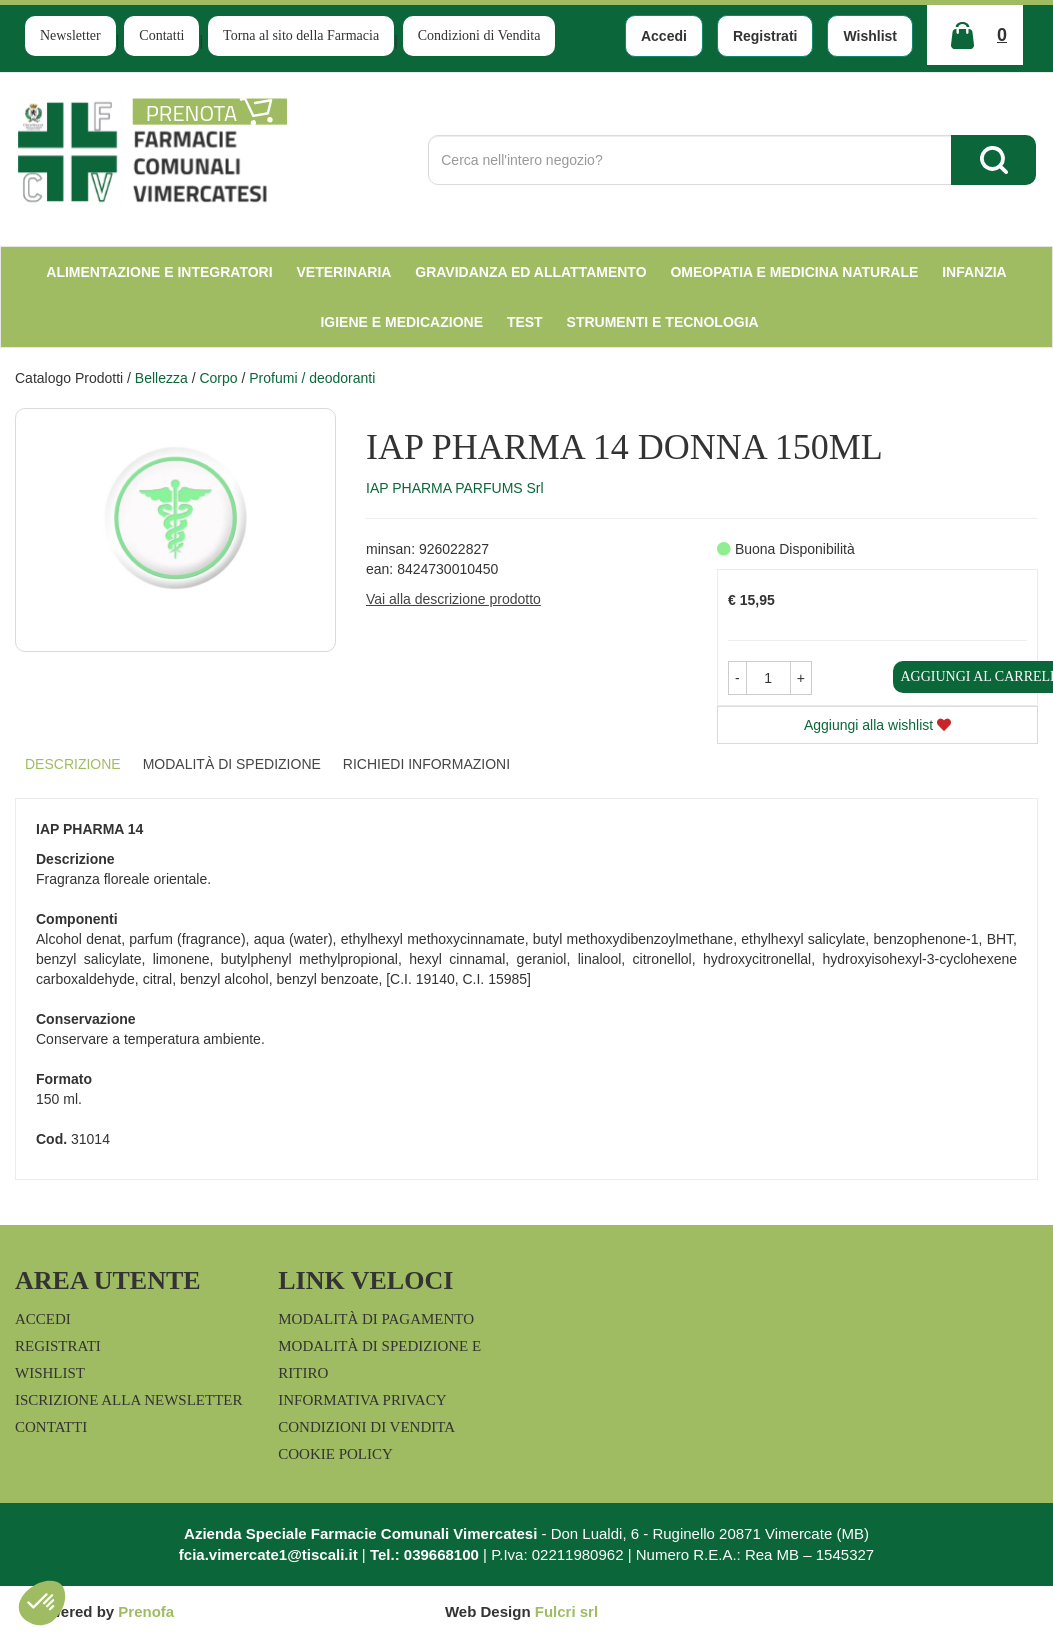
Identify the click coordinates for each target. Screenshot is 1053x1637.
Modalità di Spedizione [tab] (232, 764)
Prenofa (146, 1611)
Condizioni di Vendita (479, 35)
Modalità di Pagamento (376, 1319)
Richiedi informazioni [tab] (426, 764)
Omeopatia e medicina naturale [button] (794, 272)
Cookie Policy (335, 1454)
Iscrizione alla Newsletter (128, 1400)
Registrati (765, 36)
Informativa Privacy (362, 1400)
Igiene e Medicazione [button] (401, 322)
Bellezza (161, 378)
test (525, 322)
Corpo (218, 378)
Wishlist (870, 36)
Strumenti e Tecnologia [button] (663, 322)
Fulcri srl (566, 1611)
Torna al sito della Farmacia (301, 35)
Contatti (161, 35)
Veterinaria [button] (344, 272)
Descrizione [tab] (73, 764)
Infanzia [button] (974, 272)
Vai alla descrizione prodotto (453, 599)
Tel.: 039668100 (424, 1554)
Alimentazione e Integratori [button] (159, 272)
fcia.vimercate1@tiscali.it (268, 1554)
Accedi (664, 36)
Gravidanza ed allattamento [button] (530, 272)
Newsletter (70, 35)
